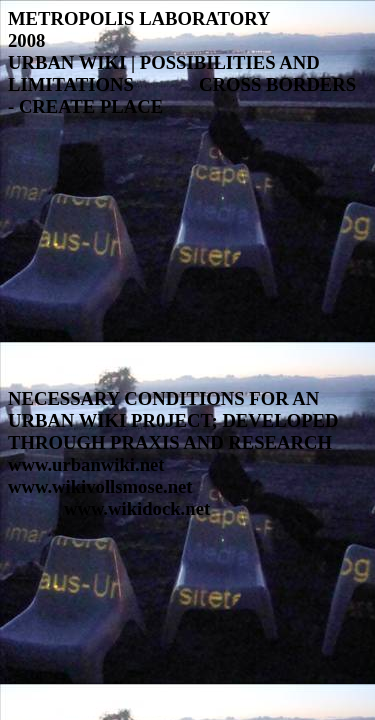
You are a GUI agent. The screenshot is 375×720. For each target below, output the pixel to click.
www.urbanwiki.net (86, 464)
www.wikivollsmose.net (100, 486)
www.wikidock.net (137, 508)
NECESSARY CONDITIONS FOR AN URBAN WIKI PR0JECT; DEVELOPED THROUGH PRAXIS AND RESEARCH (173, 420)
